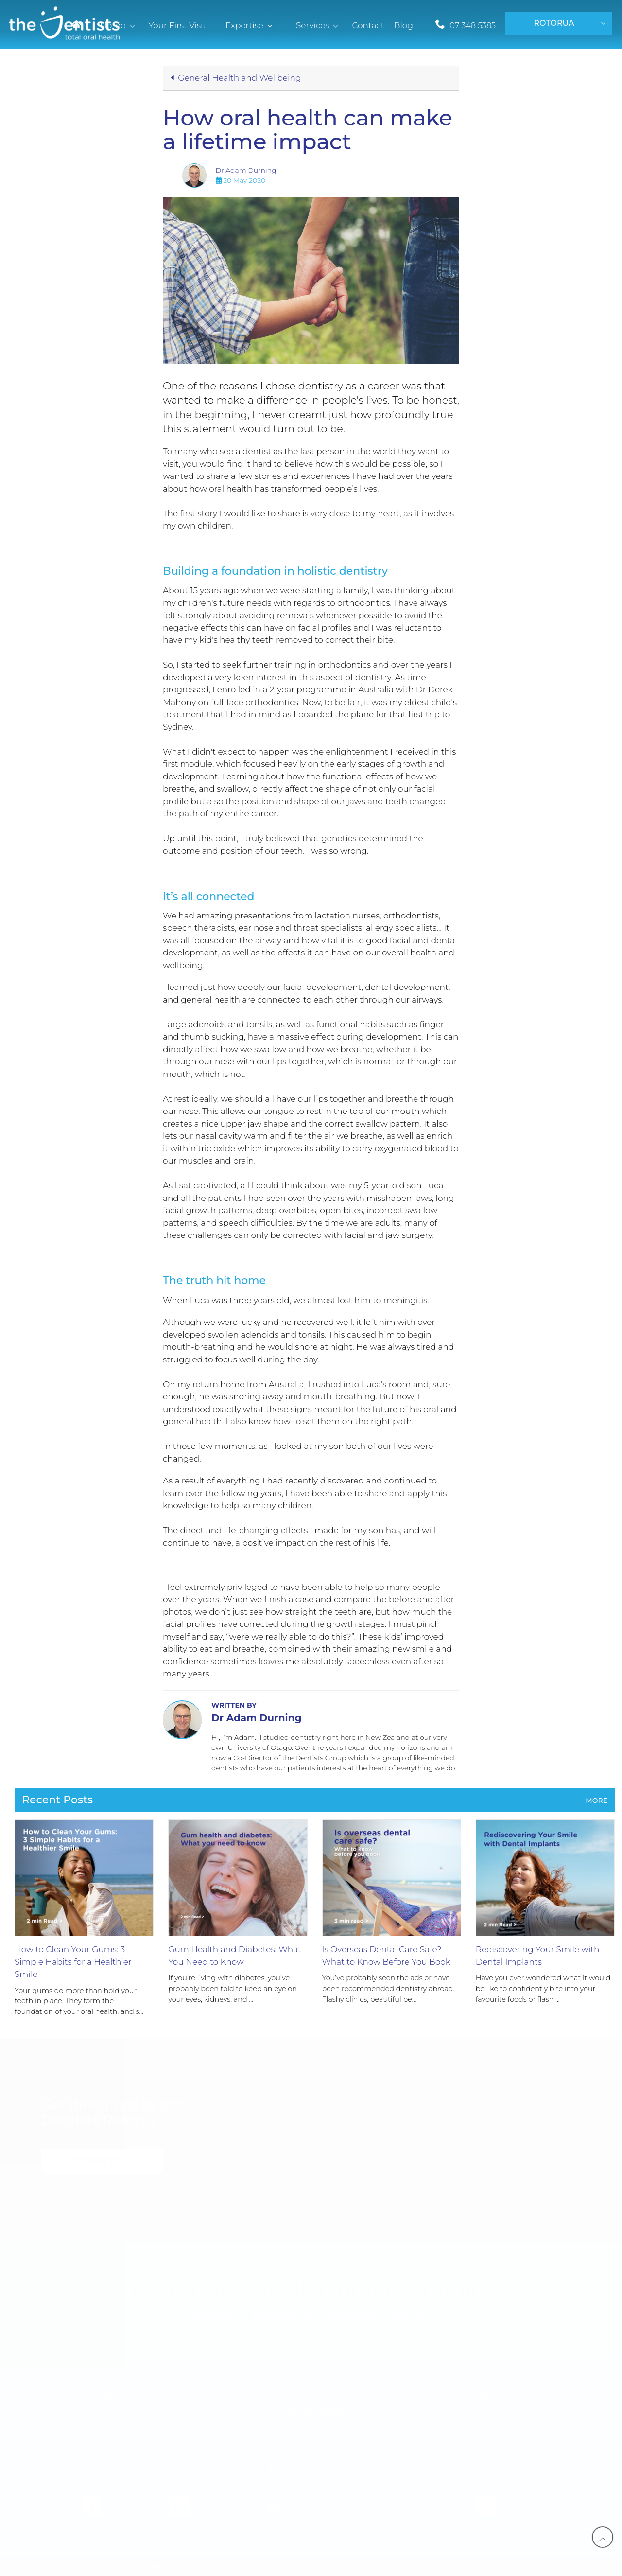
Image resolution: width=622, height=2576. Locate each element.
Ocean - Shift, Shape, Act (210, 2566)
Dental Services (134, 2449)
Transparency (415, 2566)
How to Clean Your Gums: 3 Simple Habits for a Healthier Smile (73, 1961)
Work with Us (484, 2424)
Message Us (316, 2508)
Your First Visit (134, 2424)
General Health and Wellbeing (236, 78)
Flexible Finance (134, 2474)
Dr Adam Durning (246, 170)
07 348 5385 (473, 25)
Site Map (469, 2566)
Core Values (484, 2449)
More (596, 1800)
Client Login (521, 2566)
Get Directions (100, 2161)
